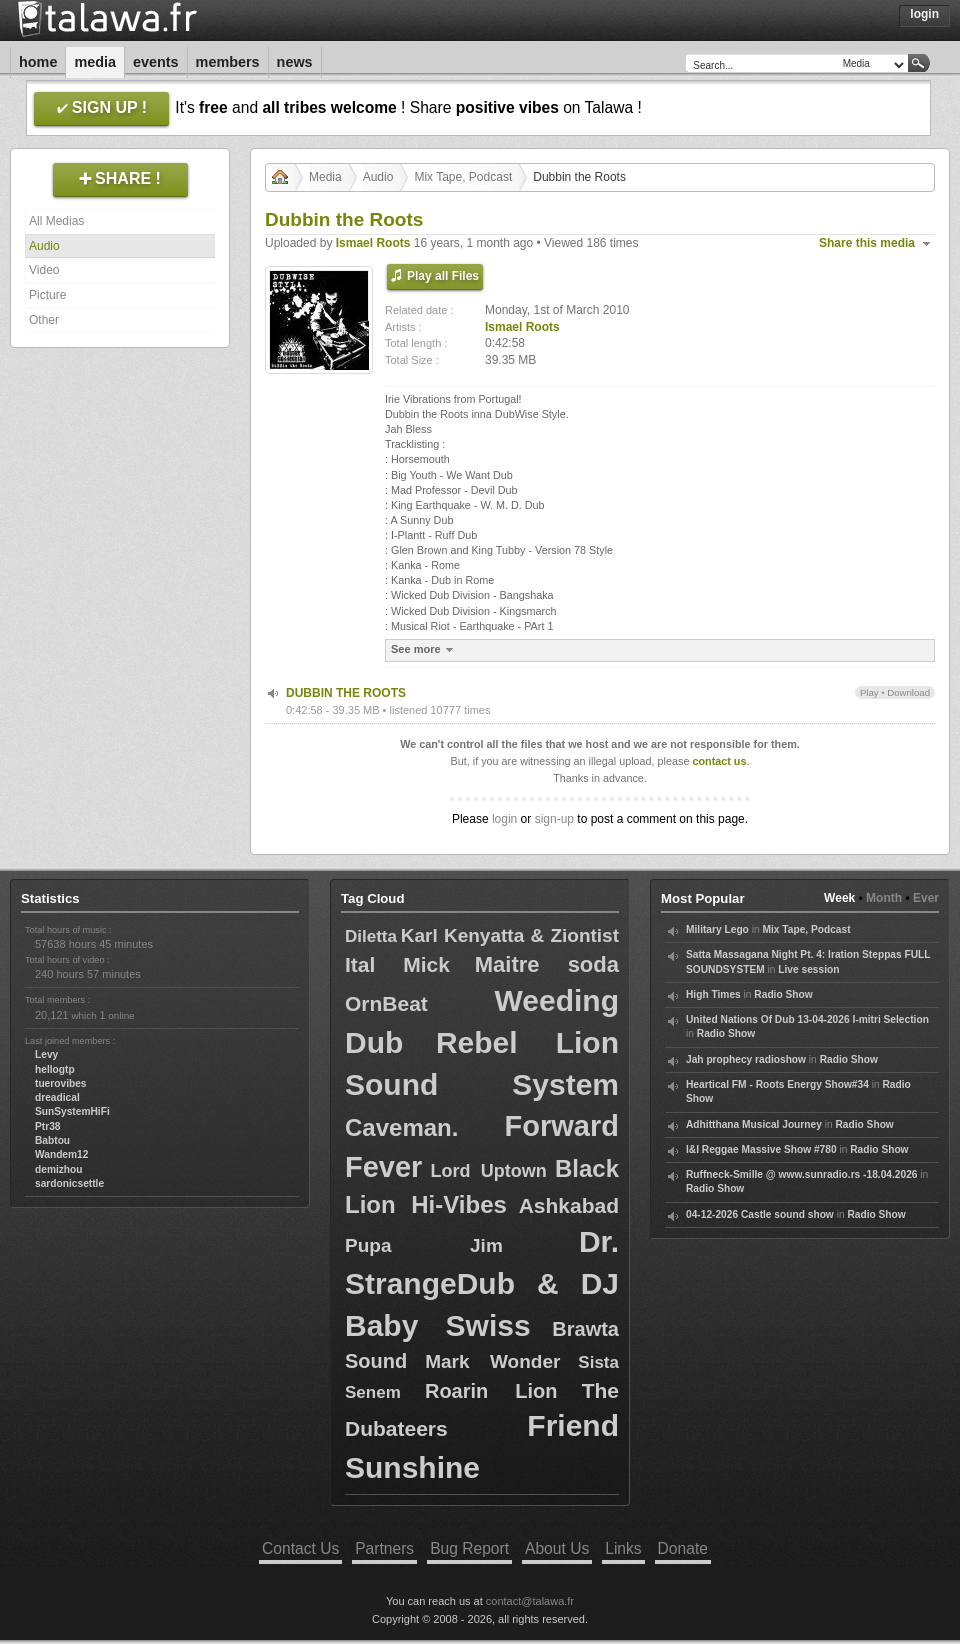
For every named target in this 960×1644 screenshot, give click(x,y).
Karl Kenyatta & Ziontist (510, 935)
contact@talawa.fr (530, 1601)
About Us (557, 1548)
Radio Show (783, 994)
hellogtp (55, 1069)
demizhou (59, 1169)
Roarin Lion (491, 1391)
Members (228, 62)
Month (884, 898)
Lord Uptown (489, 1171)
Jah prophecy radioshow (746, 1059)
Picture (47, 295)
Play (869, 692)
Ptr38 (47, 1126)
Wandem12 (61, 1154)
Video (44, 270)
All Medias (56, 221)
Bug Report (469, 1548)
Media (95, 62)
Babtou (52, 1140)
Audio (44, 246)
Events (156, 62)
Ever (926, 898)
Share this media (867, 243)
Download (908, 692)
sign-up (554, 819)
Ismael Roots (373, 243)
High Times (713, 994)
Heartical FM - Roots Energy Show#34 (777, 1084)
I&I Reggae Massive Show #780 (761, 1149)
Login (924, 14)
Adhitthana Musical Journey (754, 1124)
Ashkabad (569, 1205)
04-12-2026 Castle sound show (760, 1214)
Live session (808, 969)
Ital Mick (397, 964)
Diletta (371, 936)
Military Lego (717, 929)
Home (38, 62)
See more (424, 649)
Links (623, 1548)
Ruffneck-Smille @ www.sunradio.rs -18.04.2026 (802, 1174)
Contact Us (300, 1548)
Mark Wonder (492, 1361)
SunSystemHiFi (72, 1111)
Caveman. (401, 1127)
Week (839, 898)
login (504, 819)
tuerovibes (61, 1083)
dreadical (57, 1097)
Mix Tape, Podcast (463, 177)
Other (44, 320)
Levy (46, 1054)
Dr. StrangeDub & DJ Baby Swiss (482, 1283)
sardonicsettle (69, 1183)
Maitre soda (547, 964)
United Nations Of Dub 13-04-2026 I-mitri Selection (807, 1019)
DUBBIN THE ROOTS (346, 693)
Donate (683, 1548)
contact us (719, 761)
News (295, 62)
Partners (384, 1548)
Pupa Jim (424, 1245)
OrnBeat (386, 1003)
